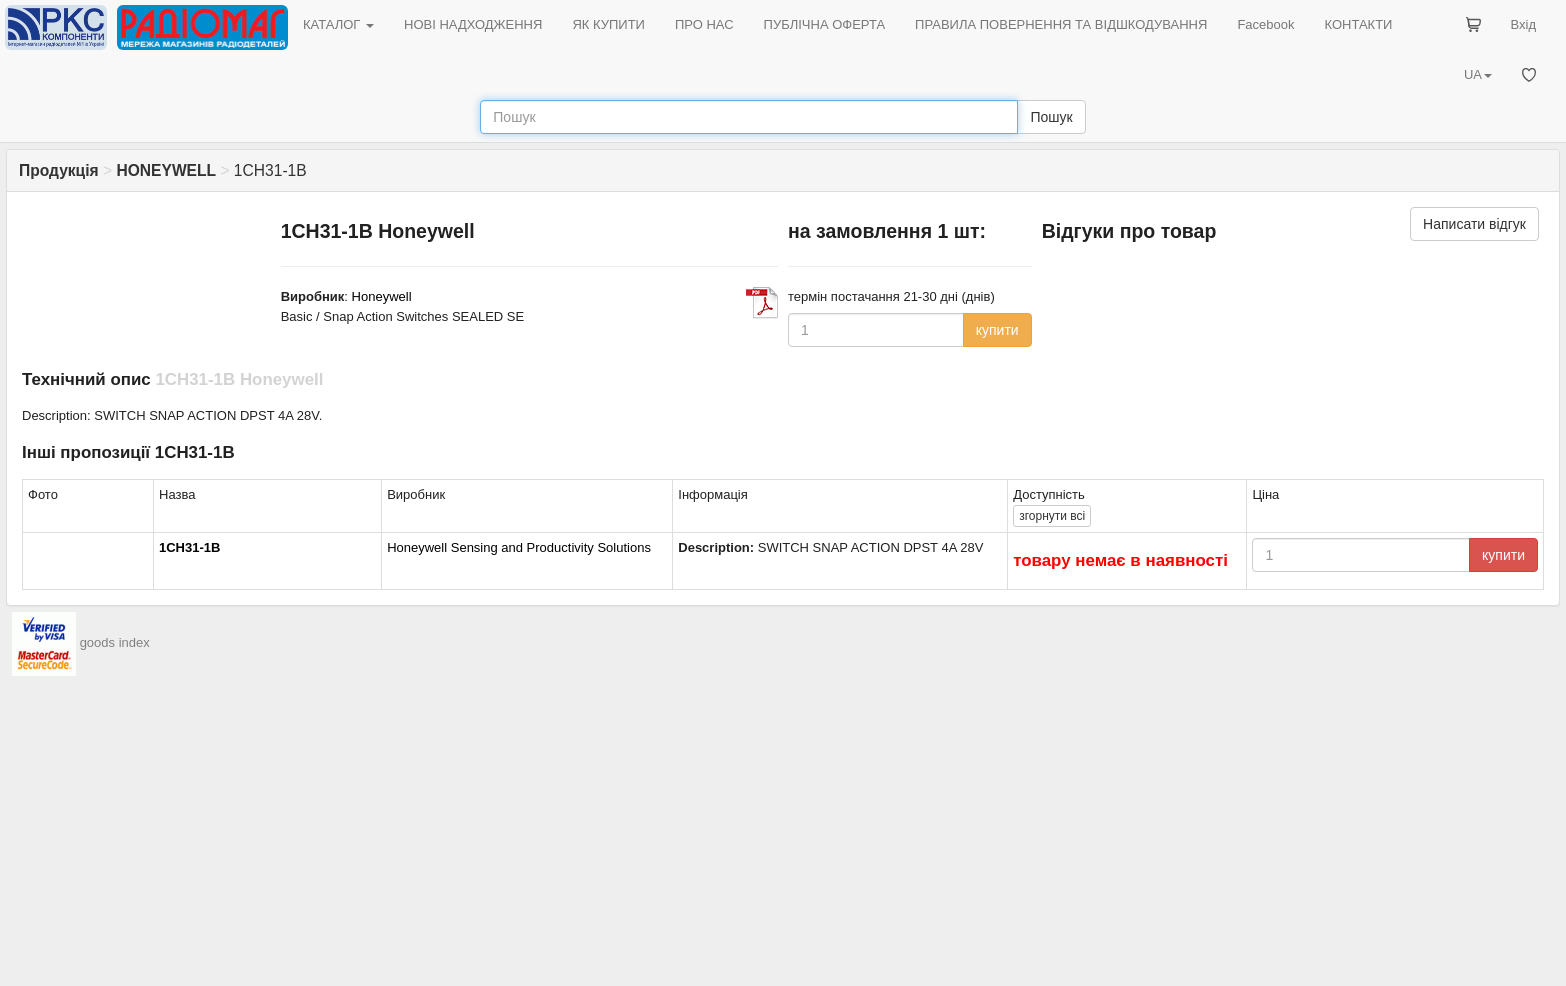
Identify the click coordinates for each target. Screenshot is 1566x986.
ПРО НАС (704, 24)
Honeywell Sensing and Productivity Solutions (519, 547)
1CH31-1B (189, 547)
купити (997, 330)
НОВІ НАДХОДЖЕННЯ (473, 24)
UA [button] (1478, 74)
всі (1052, 516)
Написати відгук (1474, 224)
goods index (115, 643)
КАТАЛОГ (338, 24)
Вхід (1524, 24)
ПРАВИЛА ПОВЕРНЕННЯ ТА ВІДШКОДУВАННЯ (1061, 24)
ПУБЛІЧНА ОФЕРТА (825, 24)
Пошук (1051, 117)
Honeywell (382, 296)
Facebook (1265, 24)
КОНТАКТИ (1358, 24)
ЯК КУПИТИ (608, 24)
